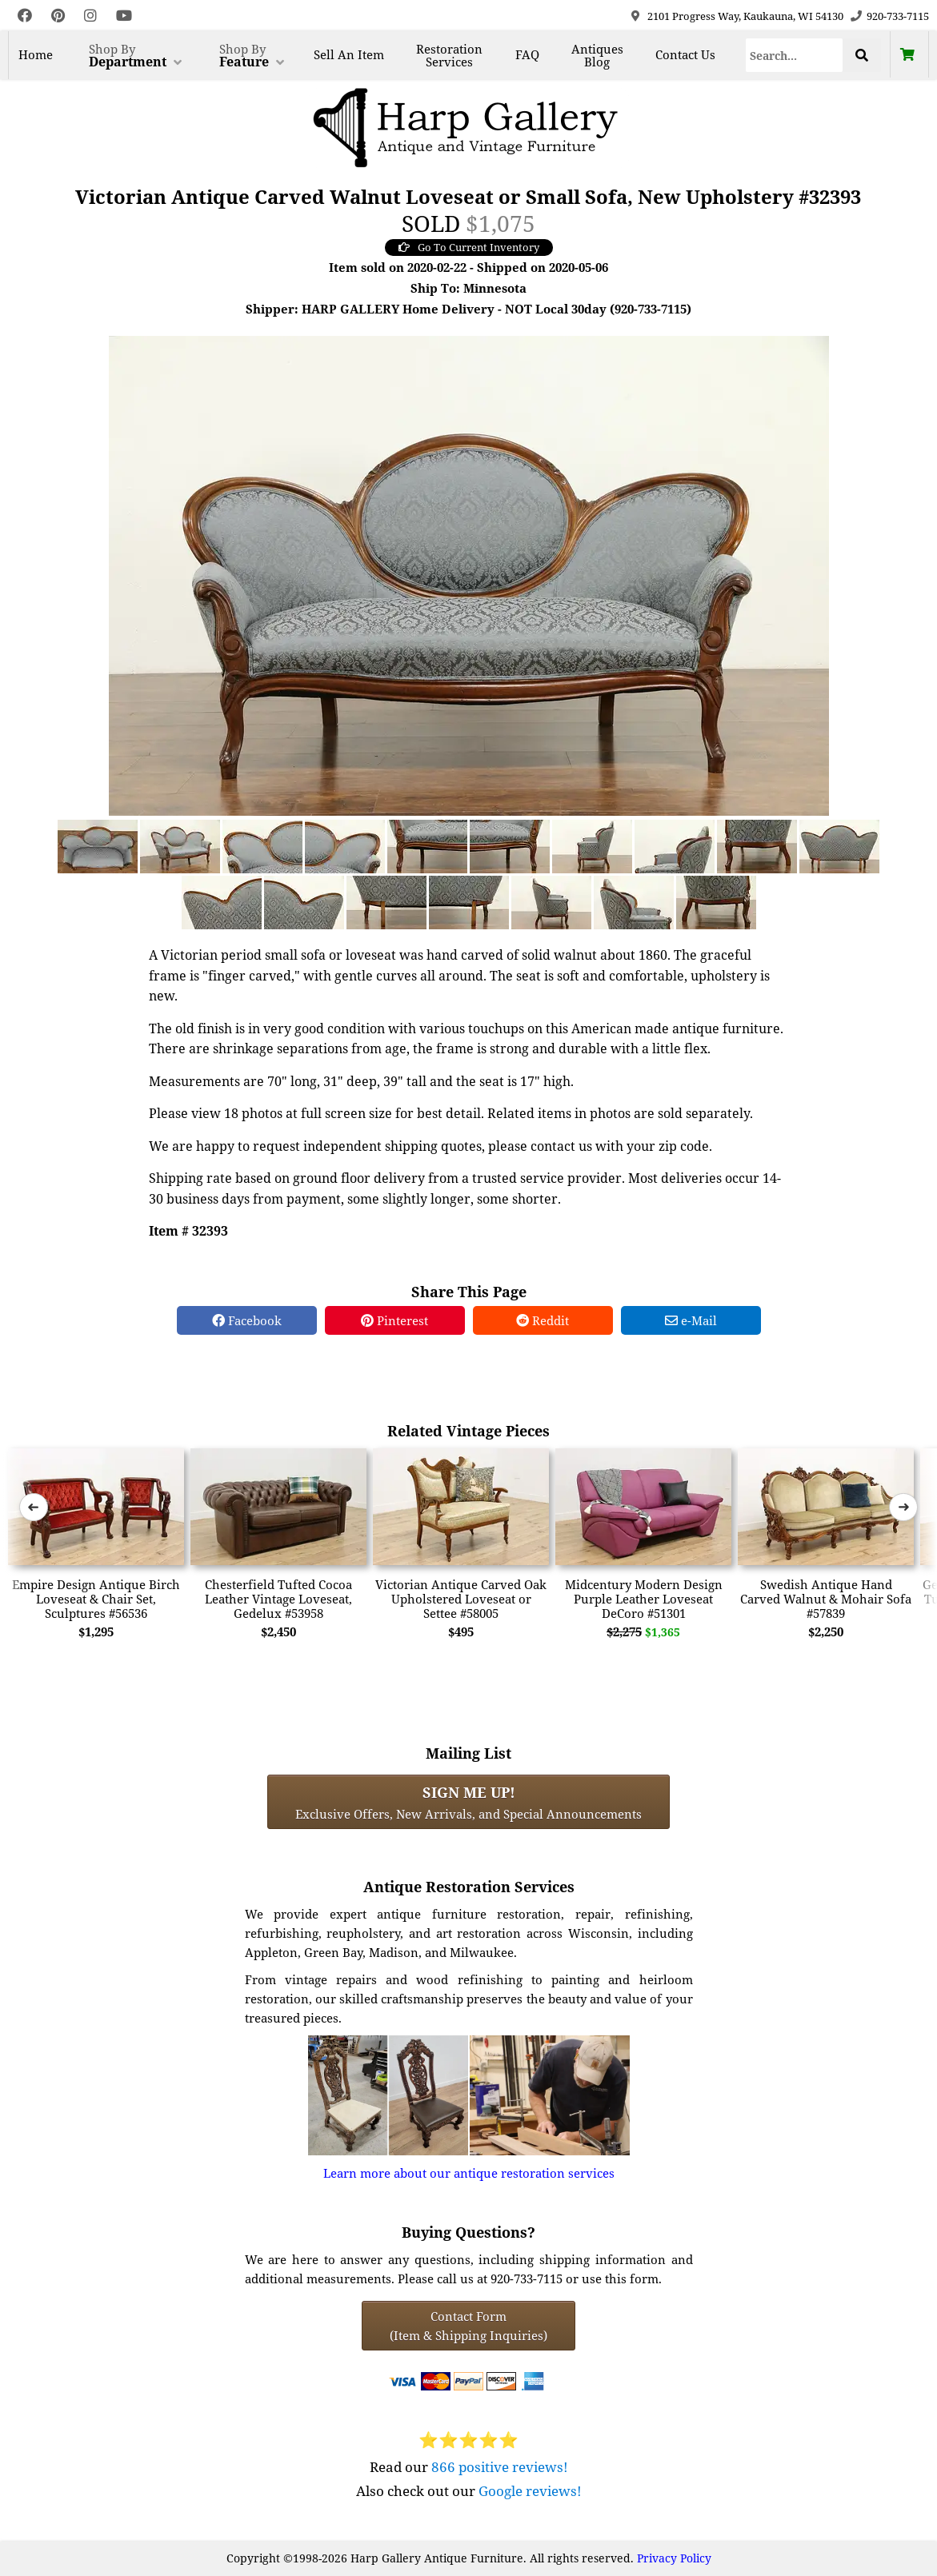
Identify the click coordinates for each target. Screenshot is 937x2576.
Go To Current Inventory (468, 247)
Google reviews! (530, 2491)
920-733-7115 (898, 16)
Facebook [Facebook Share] (247, 1320)
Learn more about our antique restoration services (469, 2173)
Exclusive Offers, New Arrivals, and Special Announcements (468, 1802)
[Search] (794, 55)
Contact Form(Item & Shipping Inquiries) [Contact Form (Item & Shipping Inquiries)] (468, 2325)
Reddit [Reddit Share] (542, 1320)
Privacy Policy (674, 2558)
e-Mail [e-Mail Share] (691, 1320)
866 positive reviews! (499, 2467)
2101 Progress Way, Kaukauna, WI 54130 (745, 16)
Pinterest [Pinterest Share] (394, 1320)
